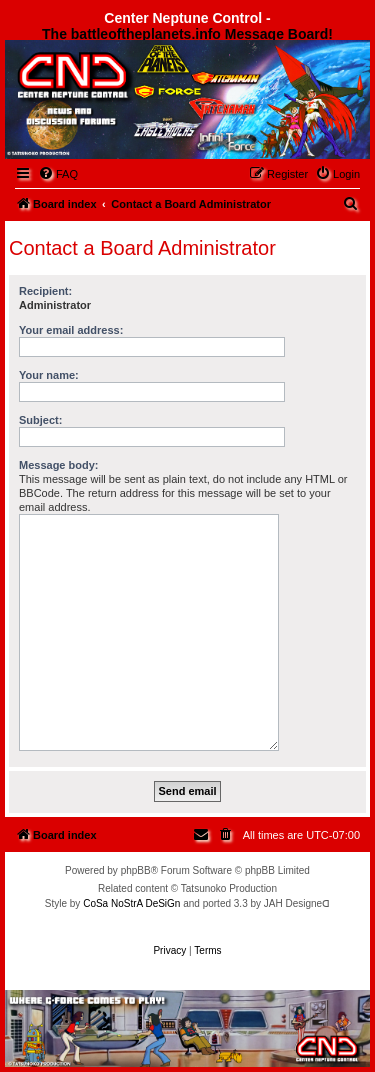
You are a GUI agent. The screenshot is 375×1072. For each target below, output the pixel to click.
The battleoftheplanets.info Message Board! (187, 34)
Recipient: (45, 291)
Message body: (58, 465)
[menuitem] (58, 174)
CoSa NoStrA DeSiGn (131, 903)
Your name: (49, 375)
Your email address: (71, 330)
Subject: (40, 420)
